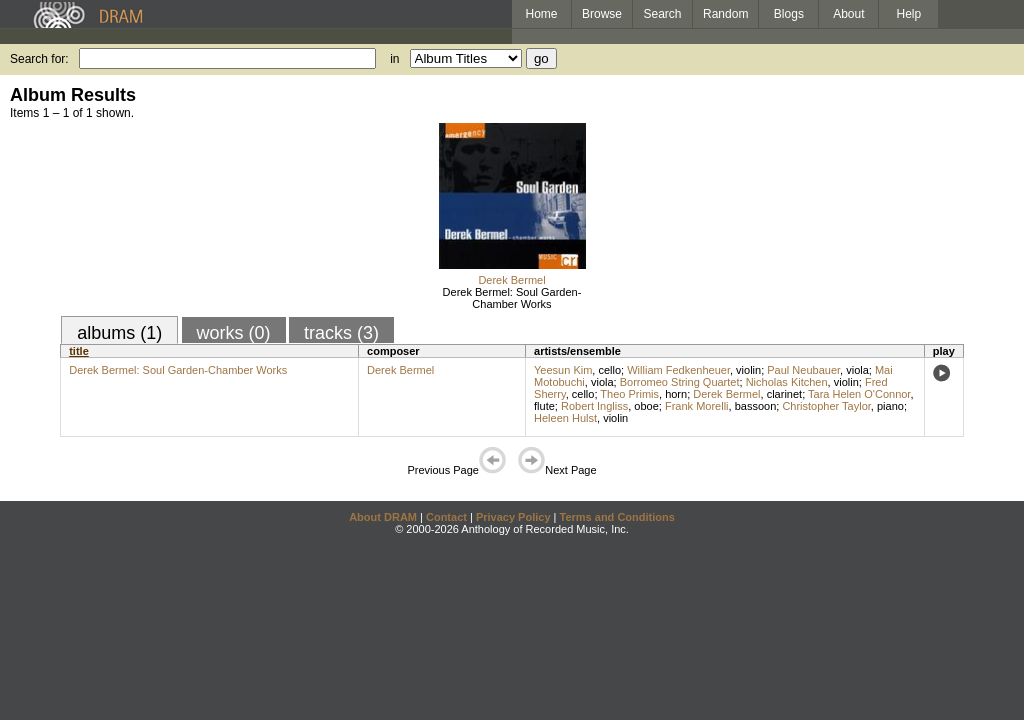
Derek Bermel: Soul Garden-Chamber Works (512, 298)
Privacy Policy (513, 517)
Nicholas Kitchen (787, 382)
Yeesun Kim (563, 370)
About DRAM (383, 517)
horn (676, 394)
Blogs (789, 14)
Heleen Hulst (565, 418)
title (79, 351)
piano (890, 406)
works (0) (234, 333)
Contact (446, 517)
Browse (602, 14)
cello (609, 370)
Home (541, 14)
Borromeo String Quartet (680, 382)
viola (857, 370)
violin (748, 370)
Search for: (39, 59)
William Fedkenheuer (678, 370)
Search (663, 14)
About (848, 14)
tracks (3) (341, 333)
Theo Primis (629, 394)
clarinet (784, 394)
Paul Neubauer (803, 370)
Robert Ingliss (594, 406)
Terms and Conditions (617, 517)
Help (909, 14)
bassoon (756, 406)
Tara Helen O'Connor (859, 394)
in (394, 59)
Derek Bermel (511, 280)
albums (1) (119, 333)
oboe (646, 406)
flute (544, 406)
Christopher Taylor (826, 406)
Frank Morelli (697, 406)
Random (725, 14)
